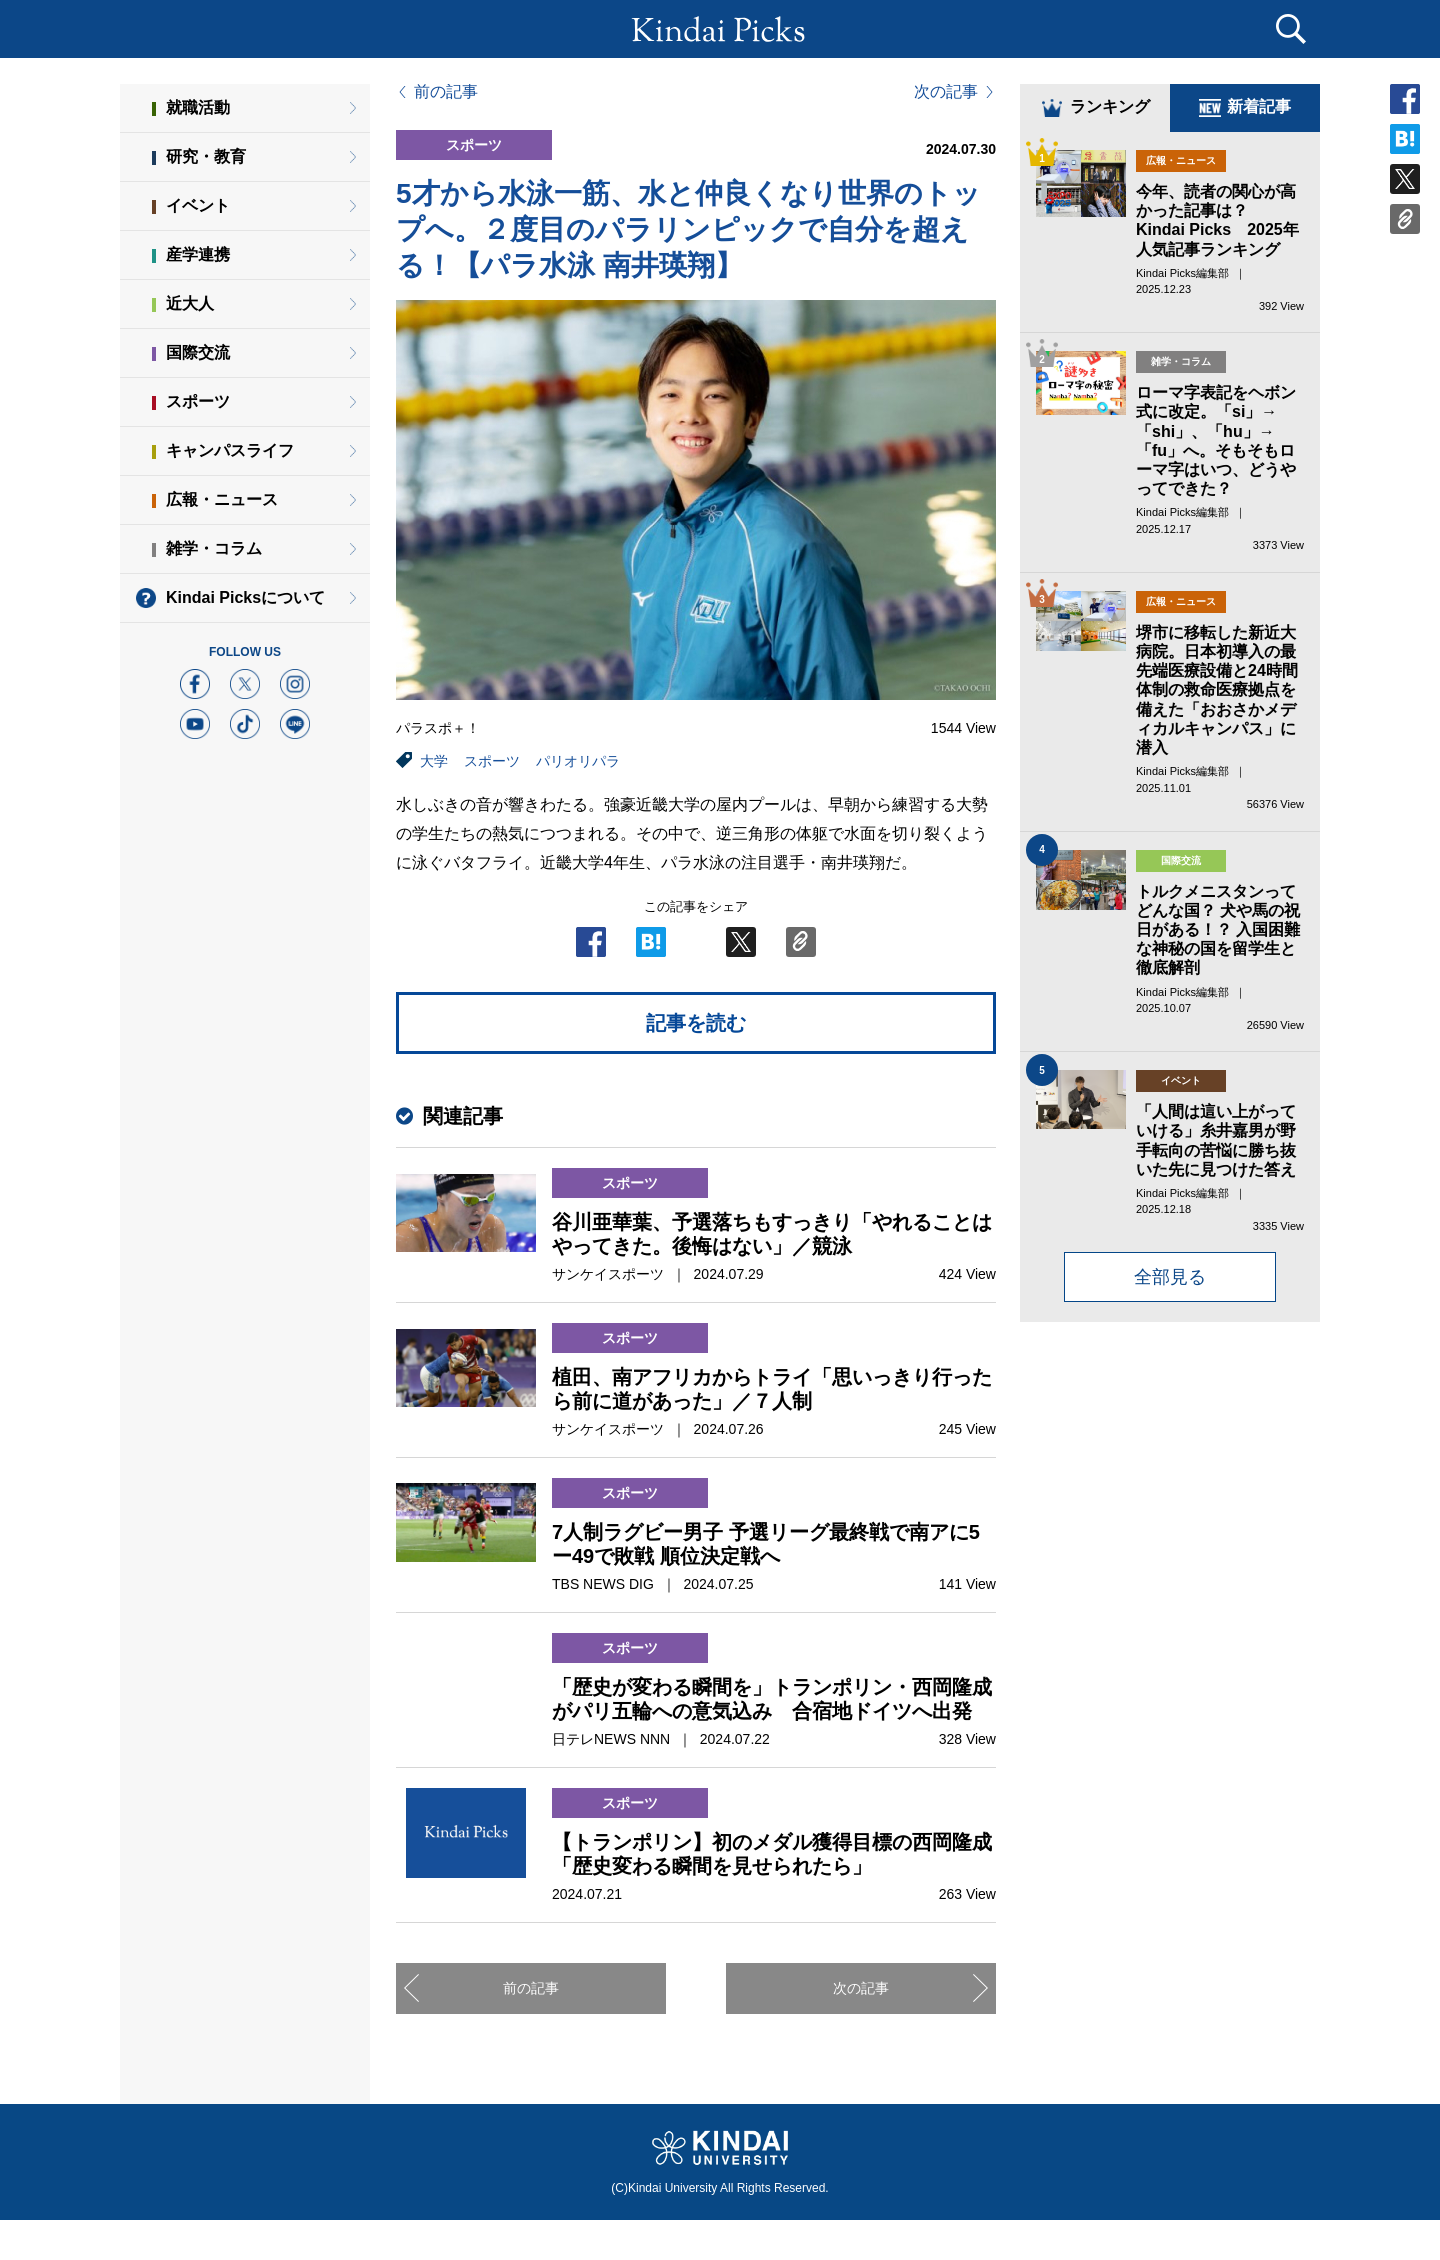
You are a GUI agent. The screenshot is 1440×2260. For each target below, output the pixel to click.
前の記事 (446, 92)
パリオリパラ (578, 761)
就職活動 (198, 107)
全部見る (1170, 1277)
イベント (198, 205)
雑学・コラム (214, 548)
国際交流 (198, 352)
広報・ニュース (222, 499)
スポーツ (492, 761)
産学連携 (198, 254)
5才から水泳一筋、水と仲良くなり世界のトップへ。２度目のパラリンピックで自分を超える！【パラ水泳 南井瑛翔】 (688, 229)
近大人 (190, 303)
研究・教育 (206, 156)
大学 (434, 761)
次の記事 (946, 92)
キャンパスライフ (230, 450)
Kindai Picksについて (245, 597)
